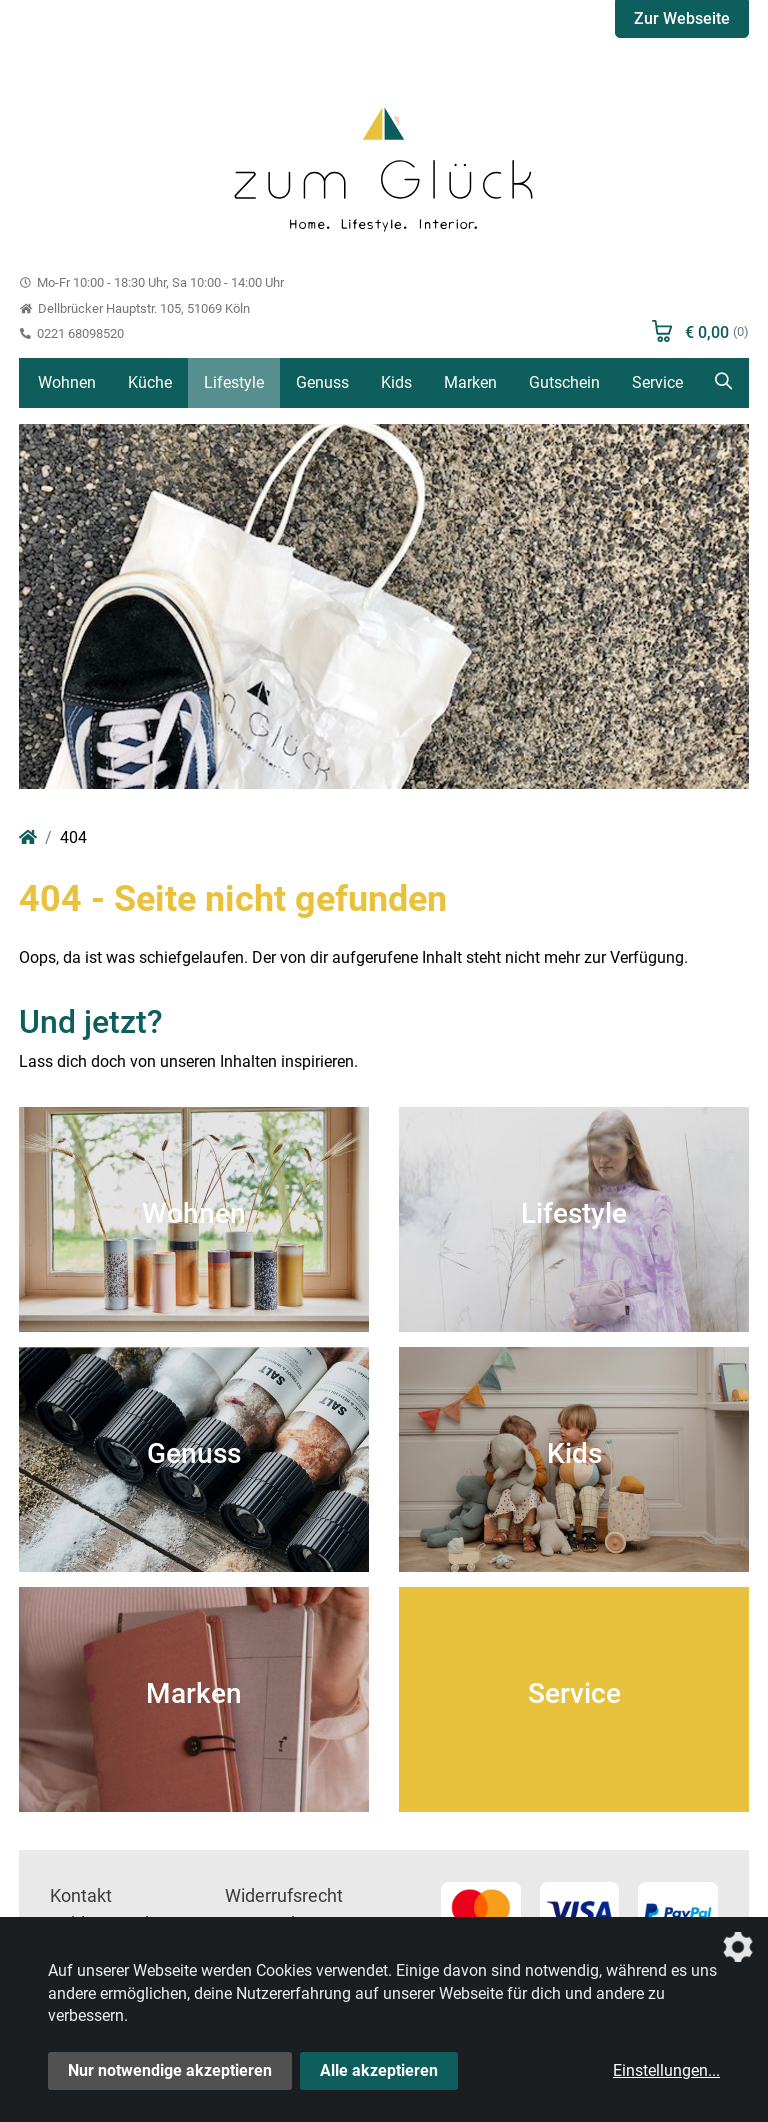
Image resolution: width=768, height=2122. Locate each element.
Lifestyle (234, 382)
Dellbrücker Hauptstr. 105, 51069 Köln (134, 308)
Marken (470, 382)
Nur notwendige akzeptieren (170, 2070)
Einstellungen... (666, 2070)
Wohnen (67, 382)
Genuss (322, 382)
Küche (150, 382)
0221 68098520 (72, 333)
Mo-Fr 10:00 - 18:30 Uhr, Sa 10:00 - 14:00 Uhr (151, 282)
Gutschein (564, 382)
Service (657, 382)
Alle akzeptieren (379, 2070)
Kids (396, 382)
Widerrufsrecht (284, 1896)
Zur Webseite (682, 18)
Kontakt (81, 1896)
